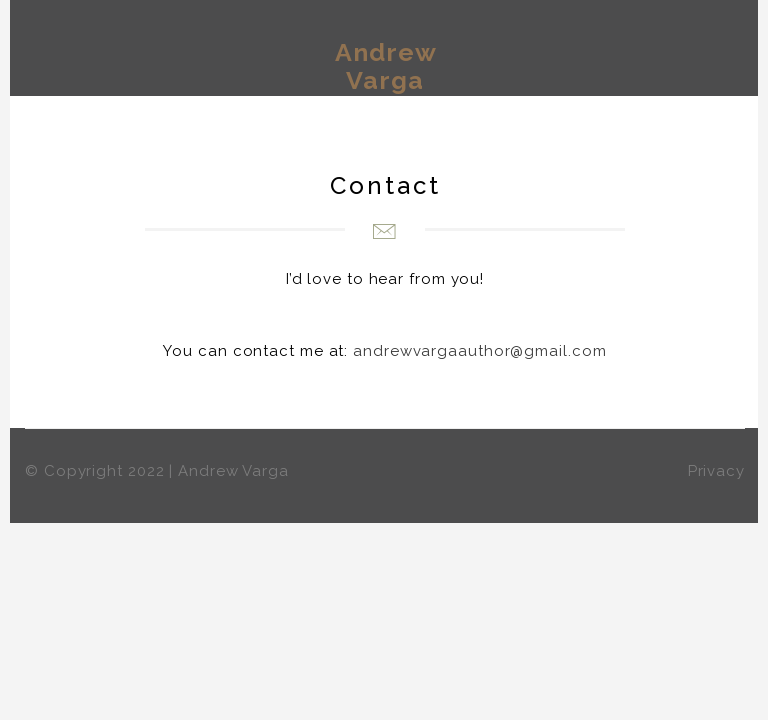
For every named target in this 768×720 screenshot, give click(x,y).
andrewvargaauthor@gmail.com (479, 351)
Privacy (716, 471)
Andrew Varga (385, 66)
